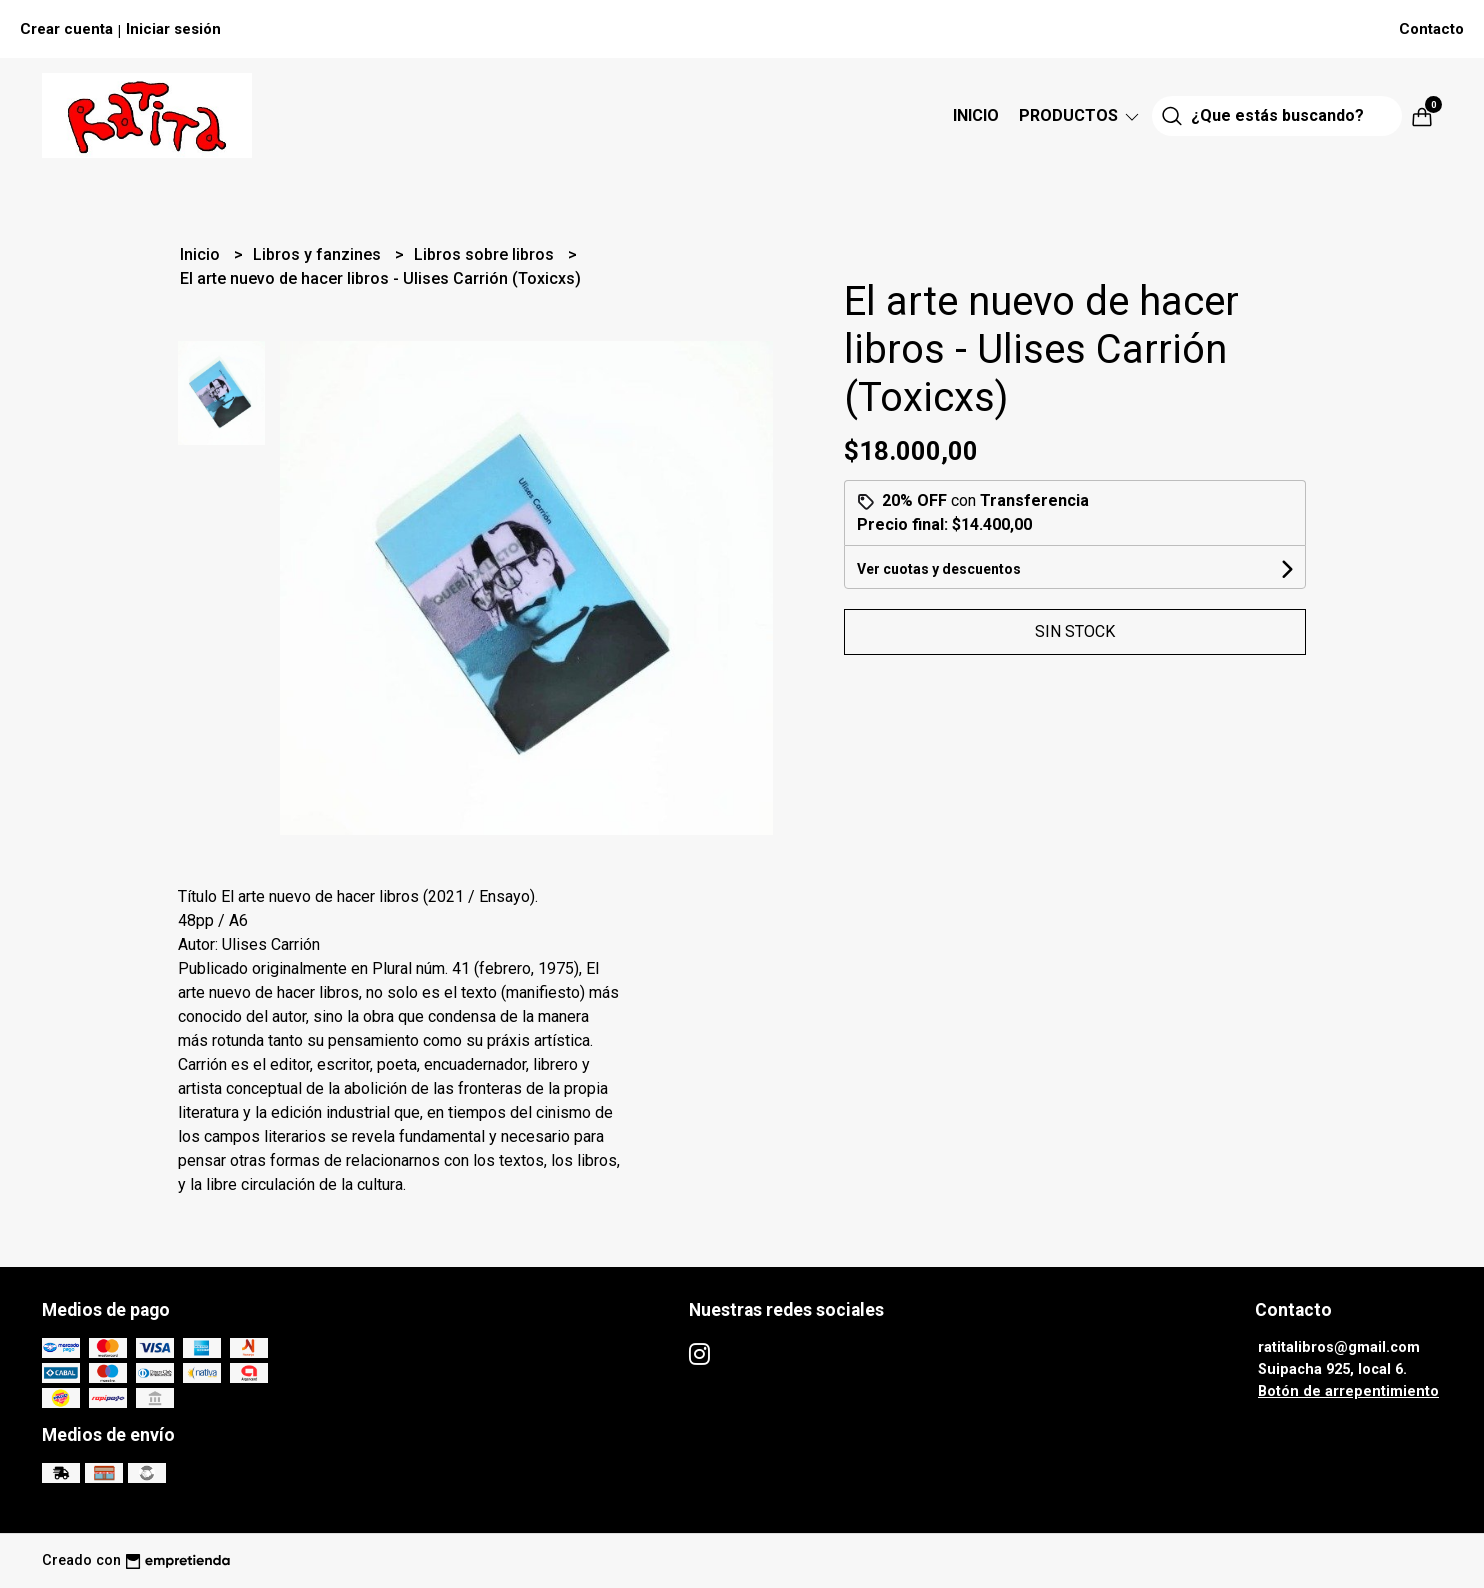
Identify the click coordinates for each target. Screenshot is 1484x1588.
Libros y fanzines (319, 254)
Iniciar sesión (173, 29)
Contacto (1431, 29)
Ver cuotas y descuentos (939, 569)
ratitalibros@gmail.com (1339, 1347)
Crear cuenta (66, 29)
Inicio (976, 115)
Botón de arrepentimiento (1348, 1391)
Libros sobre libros (486, 254)
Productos (1080, 115)
